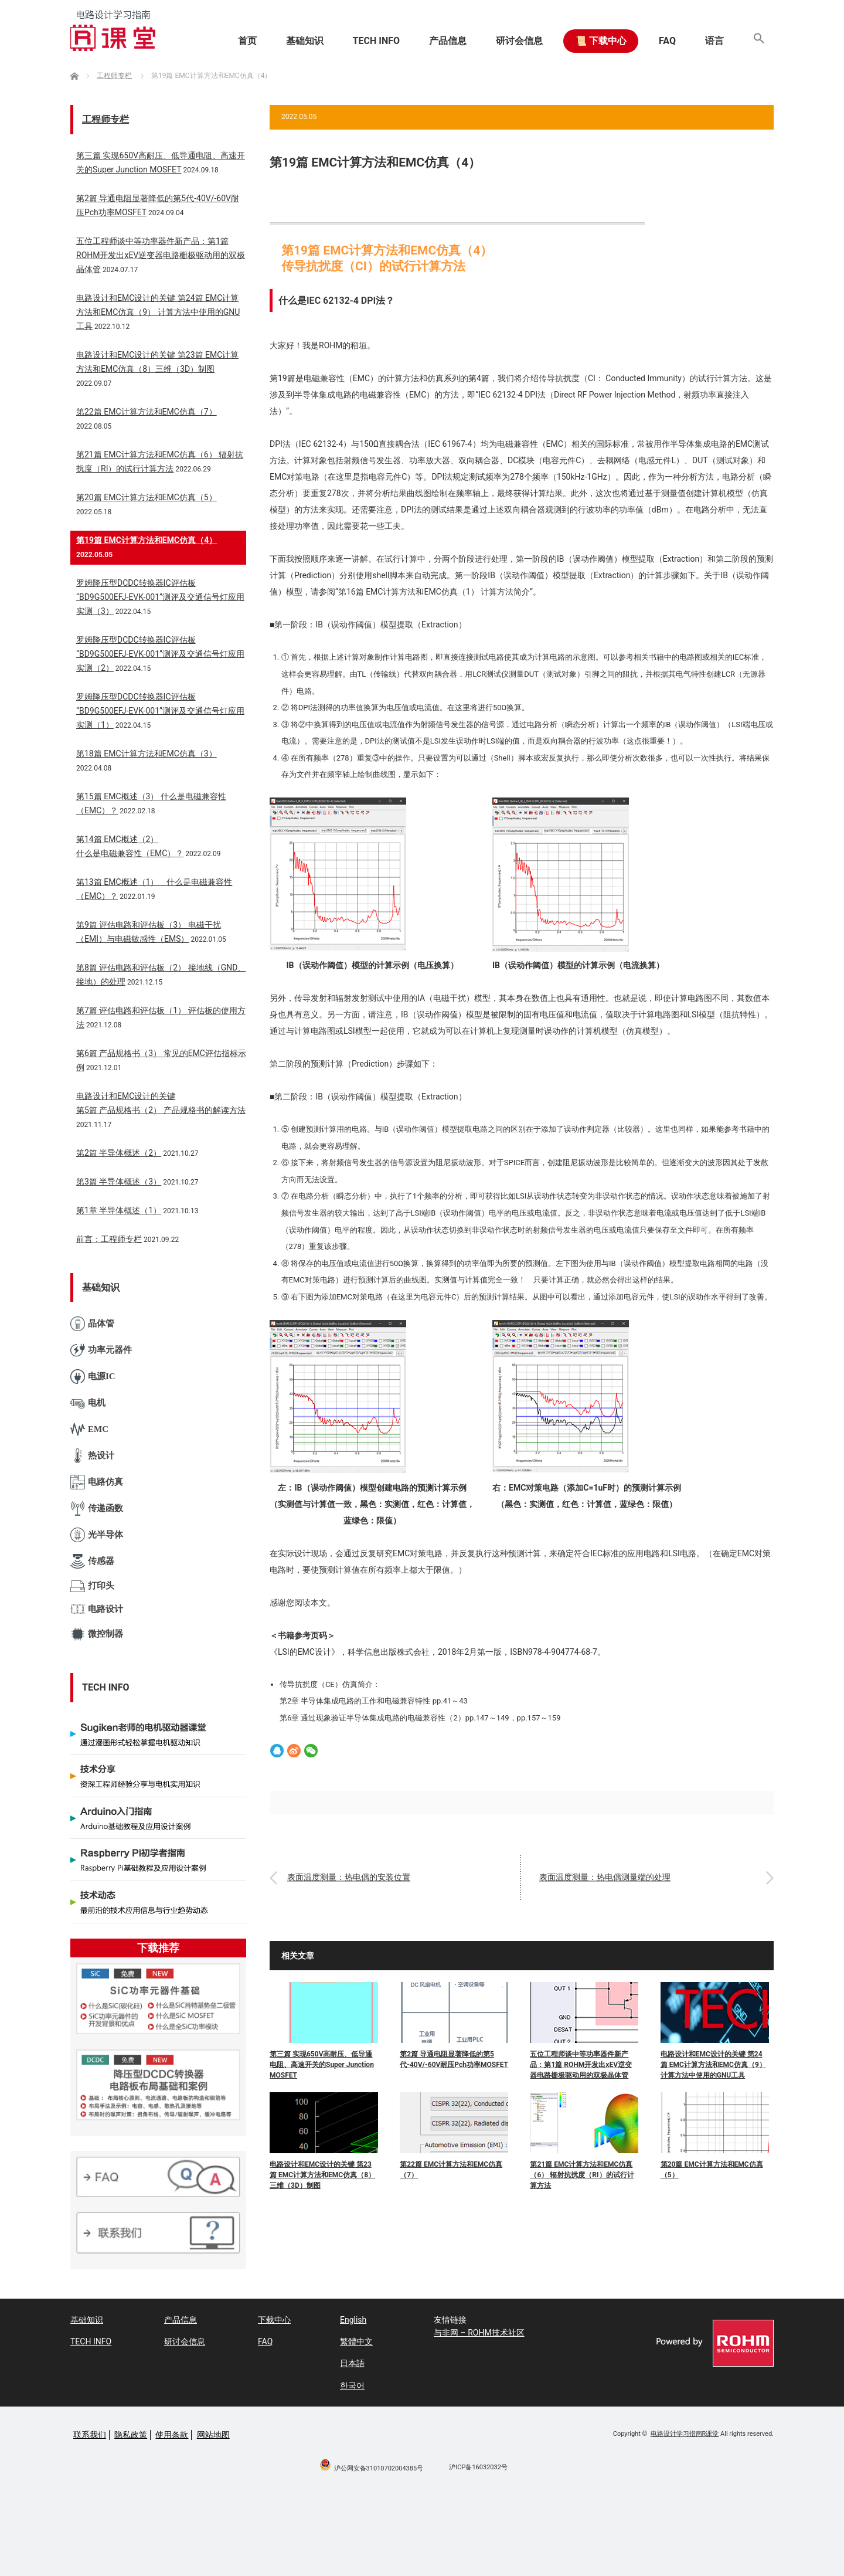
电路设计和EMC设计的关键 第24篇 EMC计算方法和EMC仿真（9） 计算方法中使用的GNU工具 (713, 2064)
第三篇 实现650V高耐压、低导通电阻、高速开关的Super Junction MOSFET (322, 2064)
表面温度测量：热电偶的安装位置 (348, 1877)
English (353, 2319)
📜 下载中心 (601, 40)
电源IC (92, 1376)
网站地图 (213, 2434)
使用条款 (171, 2434)
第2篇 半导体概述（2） (118, 1153)
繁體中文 (356, 2341)
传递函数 (96, 1508)
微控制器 (96, 1634)
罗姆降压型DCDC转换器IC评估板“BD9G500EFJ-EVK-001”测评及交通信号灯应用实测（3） (160, 597)
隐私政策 (130, 2434)
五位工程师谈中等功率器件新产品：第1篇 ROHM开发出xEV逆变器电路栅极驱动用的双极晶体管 (581, 2064)
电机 (88, 1403)
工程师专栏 (105, 119)
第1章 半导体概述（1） (118, 1210)
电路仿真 (96, 1482)
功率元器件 (101, 1350)
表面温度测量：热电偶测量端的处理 (605, 1877)
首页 (247, 40)
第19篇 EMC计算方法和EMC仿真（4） (146, 540)
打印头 (92, 1586)
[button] (759, 41)
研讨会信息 (519, 40)
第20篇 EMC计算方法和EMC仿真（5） (712, 2169)
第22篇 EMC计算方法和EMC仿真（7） (451, 2169)
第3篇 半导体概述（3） (118, 1181)
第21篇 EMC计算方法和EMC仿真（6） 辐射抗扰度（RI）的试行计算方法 (582, 2175)
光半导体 (96, 1535)
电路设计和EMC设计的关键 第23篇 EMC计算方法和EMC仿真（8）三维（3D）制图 (322, 2175)
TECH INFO (376, 40)
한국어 (352, 2385)
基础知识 (305, 40)
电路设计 (96, 1609)
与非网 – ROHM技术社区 (479, 2332)
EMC (89, 1429)
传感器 (92, 1561)
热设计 (92, 1455)
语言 (714, 40)
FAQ (667, 40)
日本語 (352, 2363)
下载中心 (274, 2319)
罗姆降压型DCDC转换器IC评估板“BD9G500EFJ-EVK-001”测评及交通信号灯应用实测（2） (160, 654)
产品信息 (448, 40)
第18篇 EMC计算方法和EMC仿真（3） (146, 753)
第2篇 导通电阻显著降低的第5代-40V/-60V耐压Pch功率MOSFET (454, 2059)
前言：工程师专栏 (109, 1239)
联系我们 (89, 2434)
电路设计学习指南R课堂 (685, 2434)
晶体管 (92, 1323)
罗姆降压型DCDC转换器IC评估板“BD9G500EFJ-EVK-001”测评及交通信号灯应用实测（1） (160, 710)
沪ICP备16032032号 (478, 2467)
